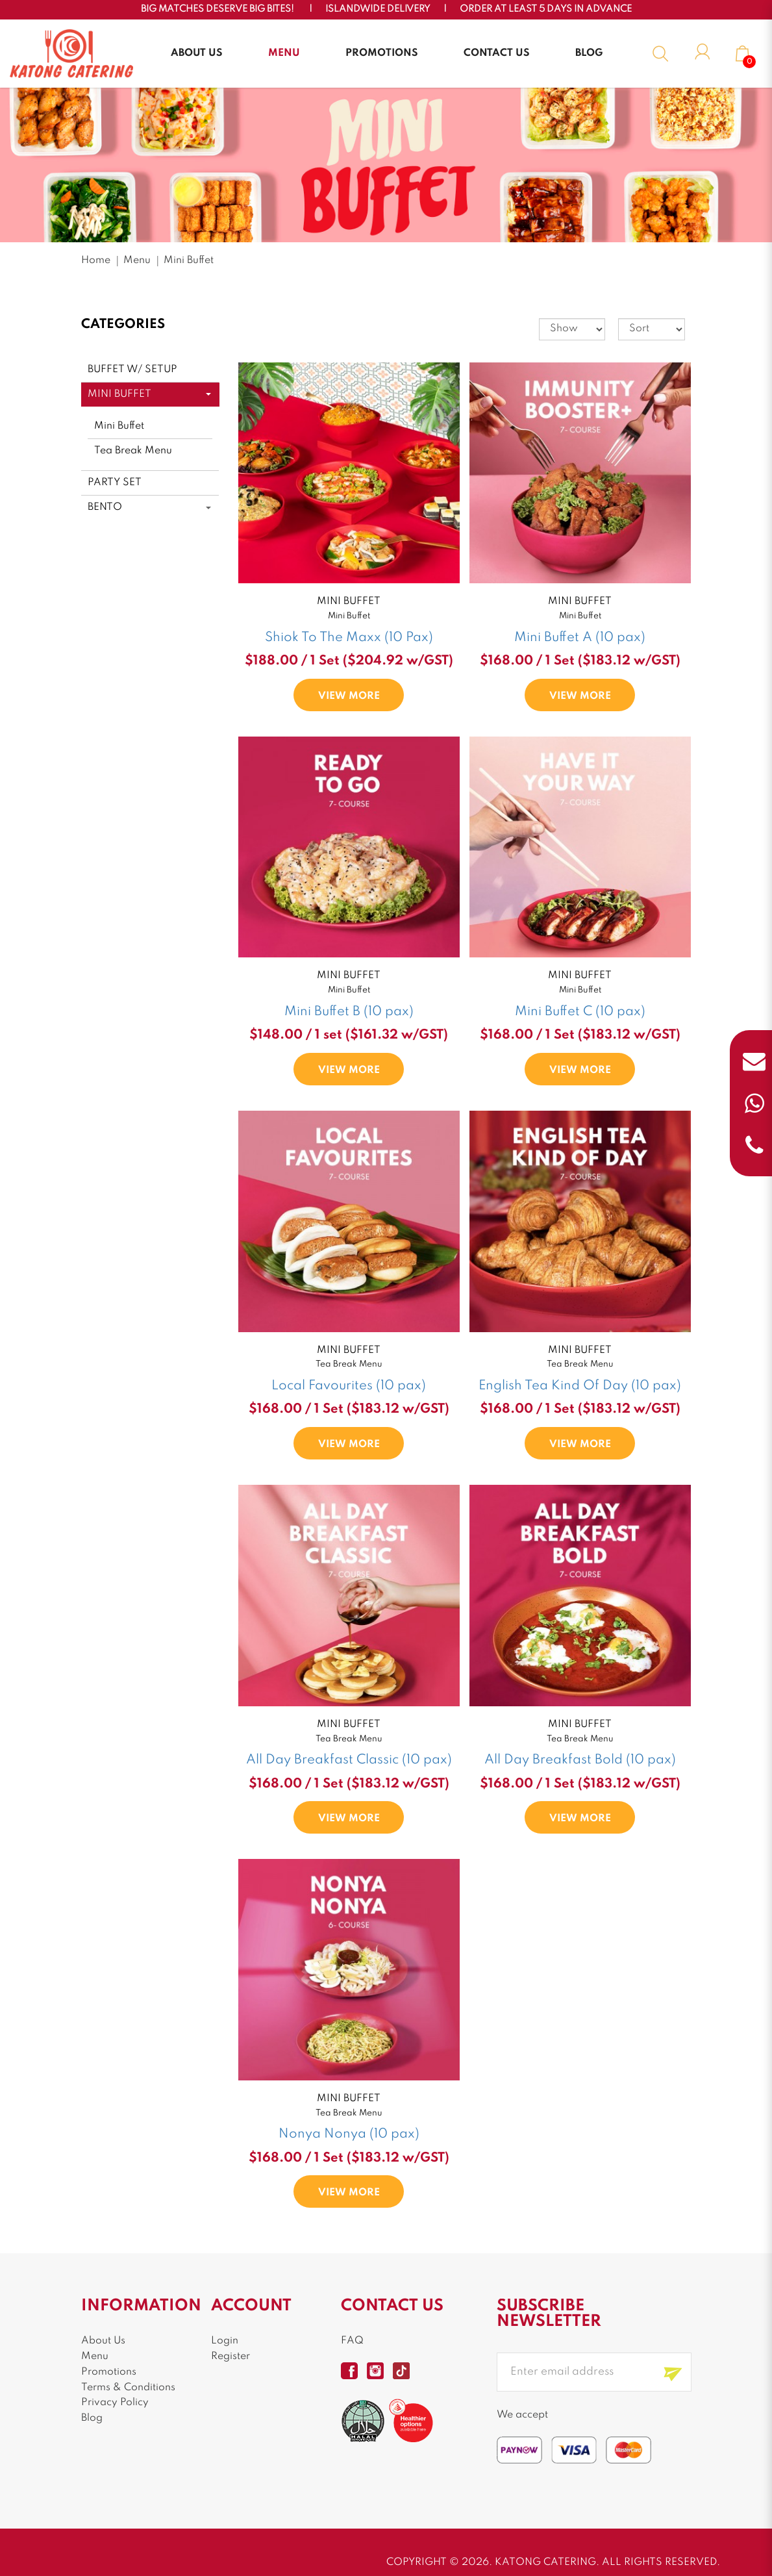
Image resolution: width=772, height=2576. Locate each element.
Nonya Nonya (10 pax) (349, 2134)
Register (230, 2356)
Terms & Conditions (128, 2387)
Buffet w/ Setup (132, 369)
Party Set (115, 482)
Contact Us (497, 53)
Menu (284, 53)
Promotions (381, 53)
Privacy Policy (115, 2402)
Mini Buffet (189, 260)
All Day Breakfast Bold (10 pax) (580, 1760)
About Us (197, 53)
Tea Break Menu (133, 451)
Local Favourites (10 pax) (348, 1386)
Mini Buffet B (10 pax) (349, 1011)
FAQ (352, 2341)
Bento (105, 507)
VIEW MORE (349, 696)
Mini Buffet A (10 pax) (579, 637)
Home (95, 260)
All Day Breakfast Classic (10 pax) (349, 1760)
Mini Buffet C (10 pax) (580, 1011)
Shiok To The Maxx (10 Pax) (349, 637)
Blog (589, 53)
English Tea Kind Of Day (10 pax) (580, 1386)
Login (224, 2341)
